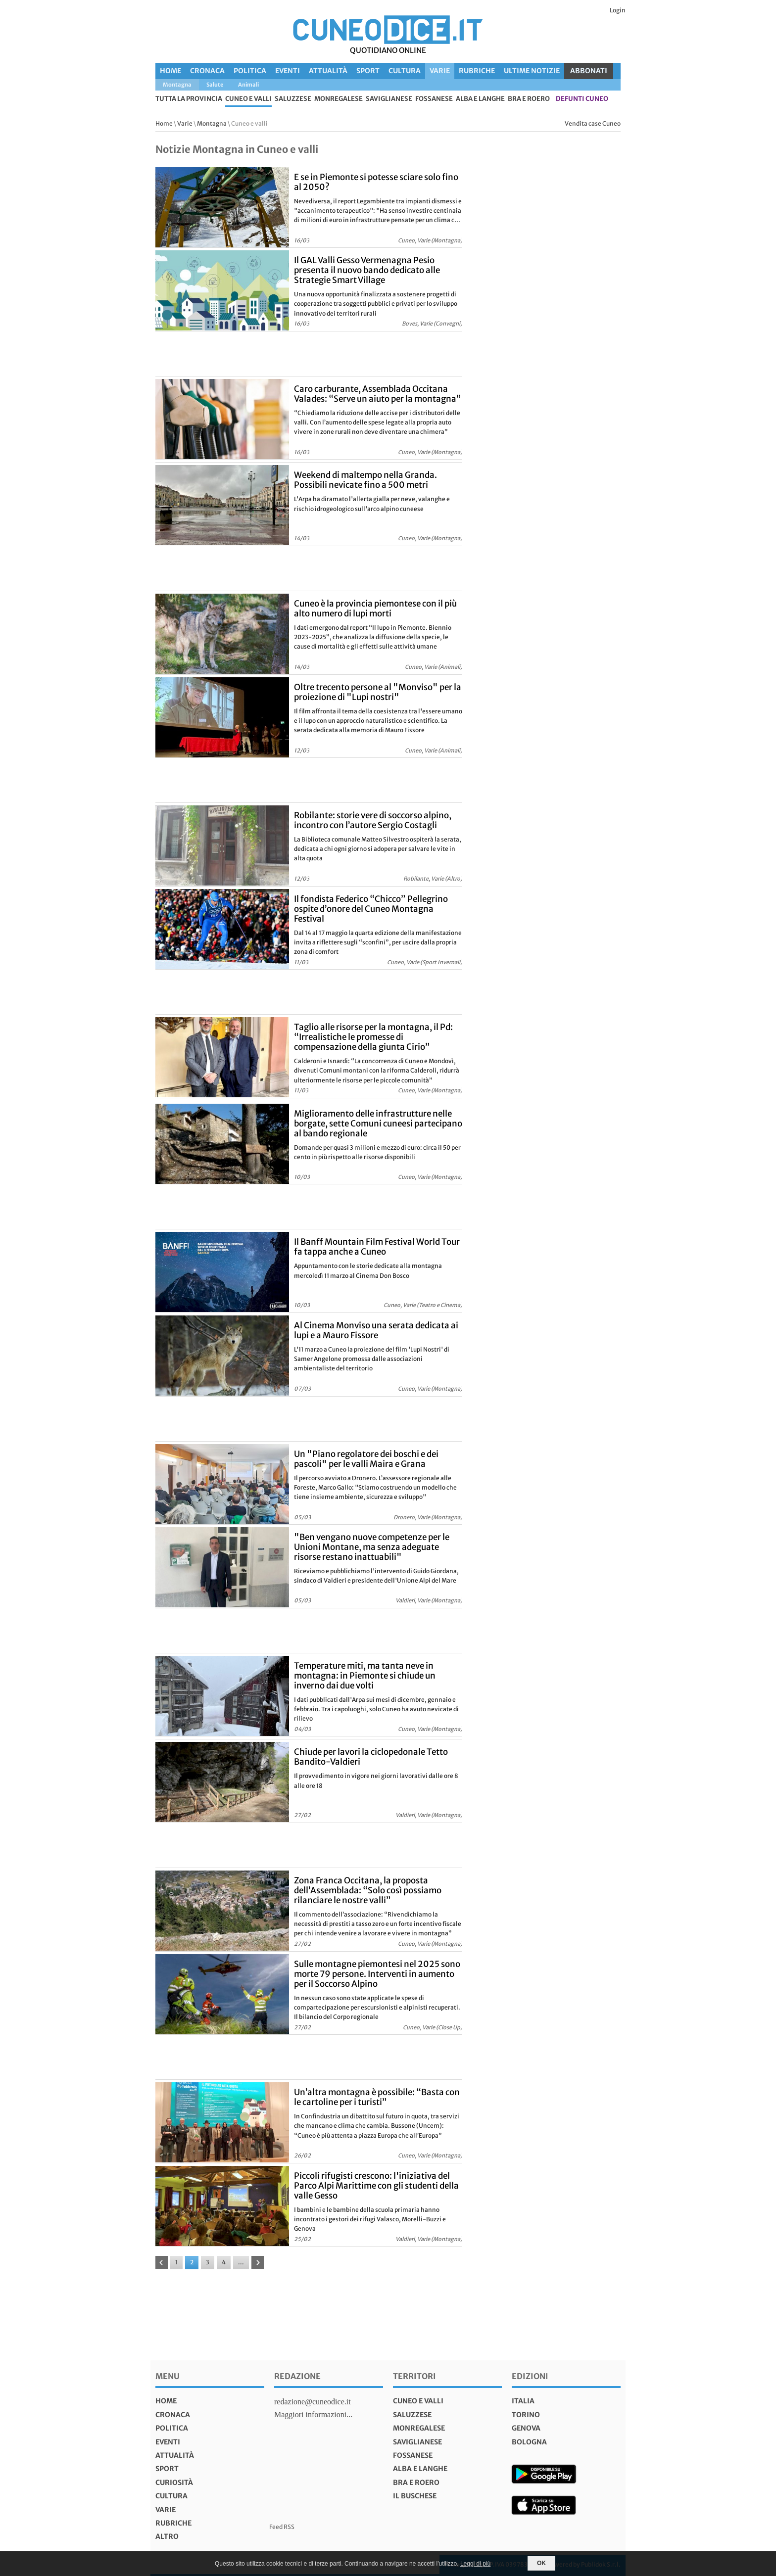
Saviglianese (389, 99)
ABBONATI (588, 70)
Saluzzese (293, 99)
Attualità (328, 70)
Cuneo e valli (248, 99)
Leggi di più (475, 2563)
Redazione (297, 2376)
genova (526, 2428)
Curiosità (174, 2482)
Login (618, 10)
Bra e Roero (529, 99)
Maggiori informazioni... (313, 2414)
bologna (529, 2441)
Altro (167, 2536)
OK (541, 2563)
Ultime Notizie (532, 70)
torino (526, 2414)
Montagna (212, 123)
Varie (440, 70)
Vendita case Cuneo (593, 123)
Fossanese (434, 99)
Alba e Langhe (480, 99)
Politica (250, 70)
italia (523, 2400)
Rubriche (477, 70)
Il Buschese (414, 2495)
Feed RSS (281, 2526)
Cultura (404, 70)
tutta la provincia (188, 99)
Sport (368, 70)
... (241, 2262)
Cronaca (207, 70)
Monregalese (338, 99)
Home (170, 70)
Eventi (287, 70)
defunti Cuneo (582, 99)
